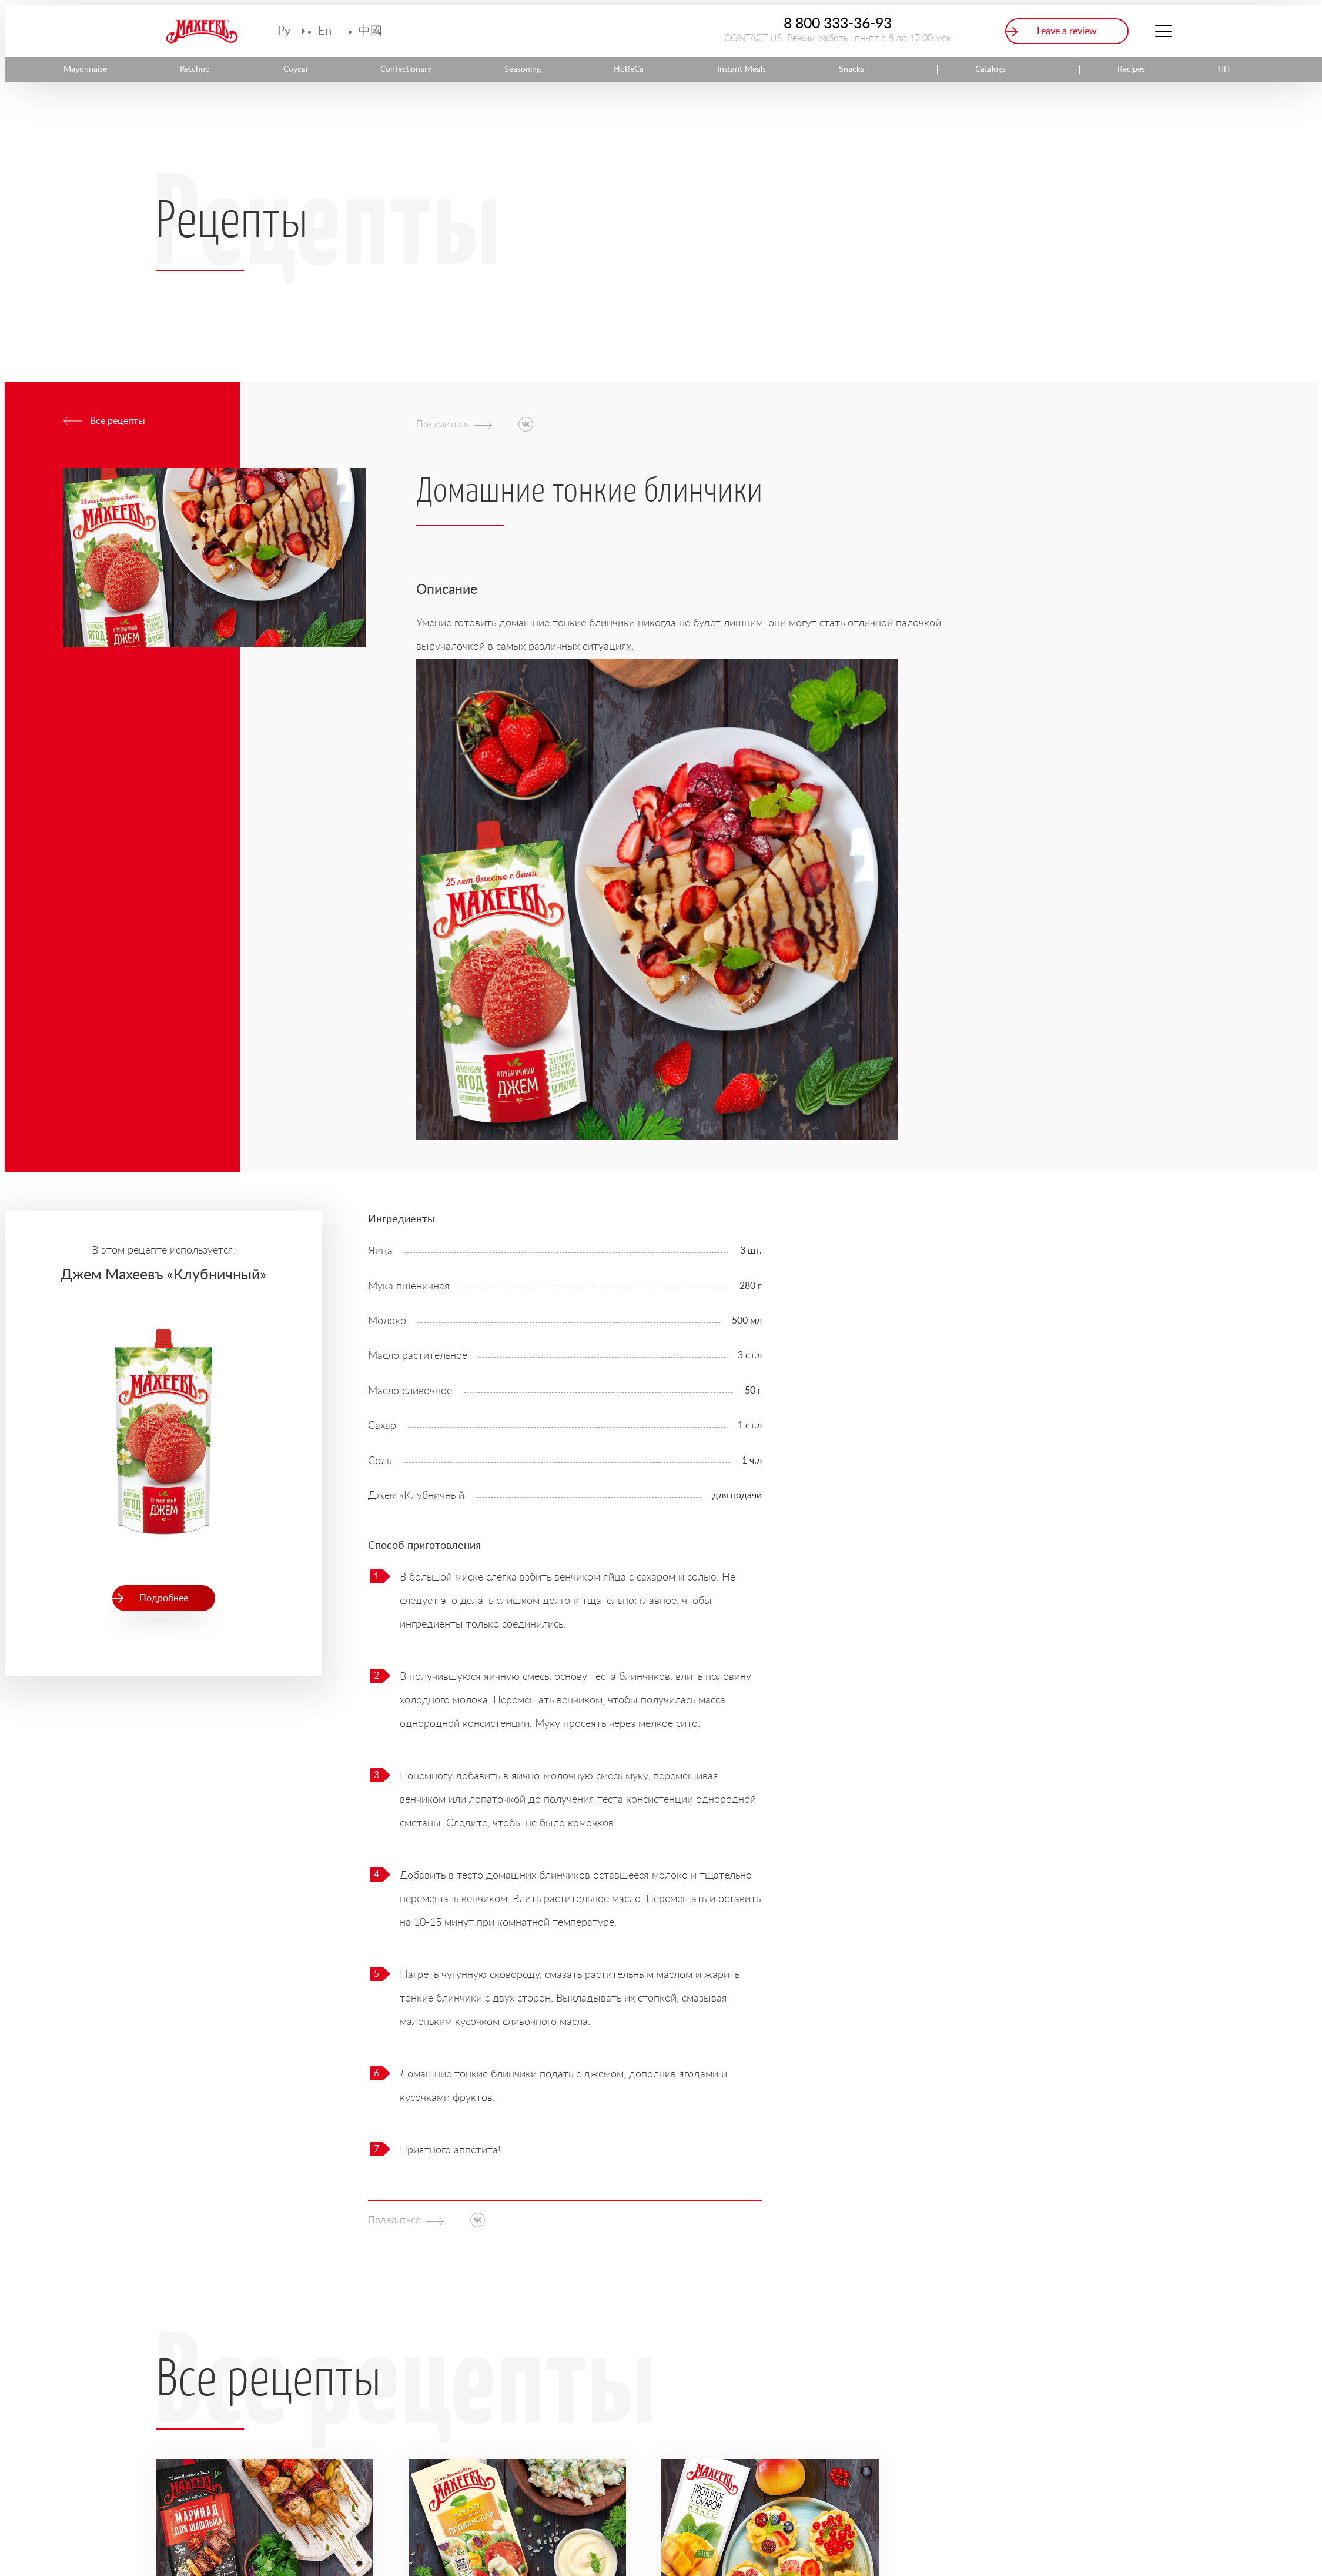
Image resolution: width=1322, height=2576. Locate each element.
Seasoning (522, 69)
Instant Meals (741, 69)
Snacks (851, 69)
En (325, 31)
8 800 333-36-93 (838, 24)
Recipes (1131, 69)
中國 (370, 31)
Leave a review (1067, 31)
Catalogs (990, 69)
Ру (283, 31)
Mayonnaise (85, 69)
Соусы (295, 69)
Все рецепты (117, 421)
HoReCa (629, 69)
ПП (1224, 69)
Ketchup (195, 69)
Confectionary (405, 69)
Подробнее (163, 1598)
